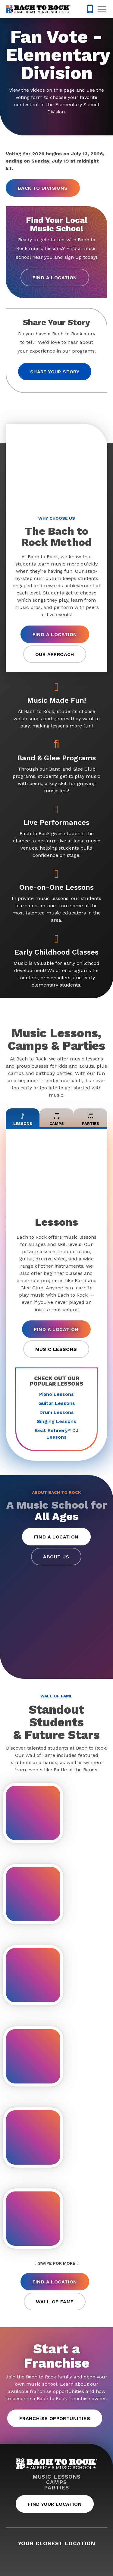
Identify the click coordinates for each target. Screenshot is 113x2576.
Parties (56, 2487)
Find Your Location (55, 2504)
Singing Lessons (56, 1421)
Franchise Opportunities (54, 2418)
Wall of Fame (55, 2302)
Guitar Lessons (56, 1403)
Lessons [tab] (22, 1118)
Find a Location (55, 277)
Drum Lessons (56, 1412)
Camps (56, 2482)
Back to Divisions (43, 188)
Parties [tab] (90, 1118)
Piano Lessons (56, 1394)
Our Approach (54, 654)
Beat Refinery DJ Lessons (56, 1433)
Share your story (54, 372)
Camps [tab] (56, 1118)
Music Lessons (56, 1349)
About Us (56, 1557)
